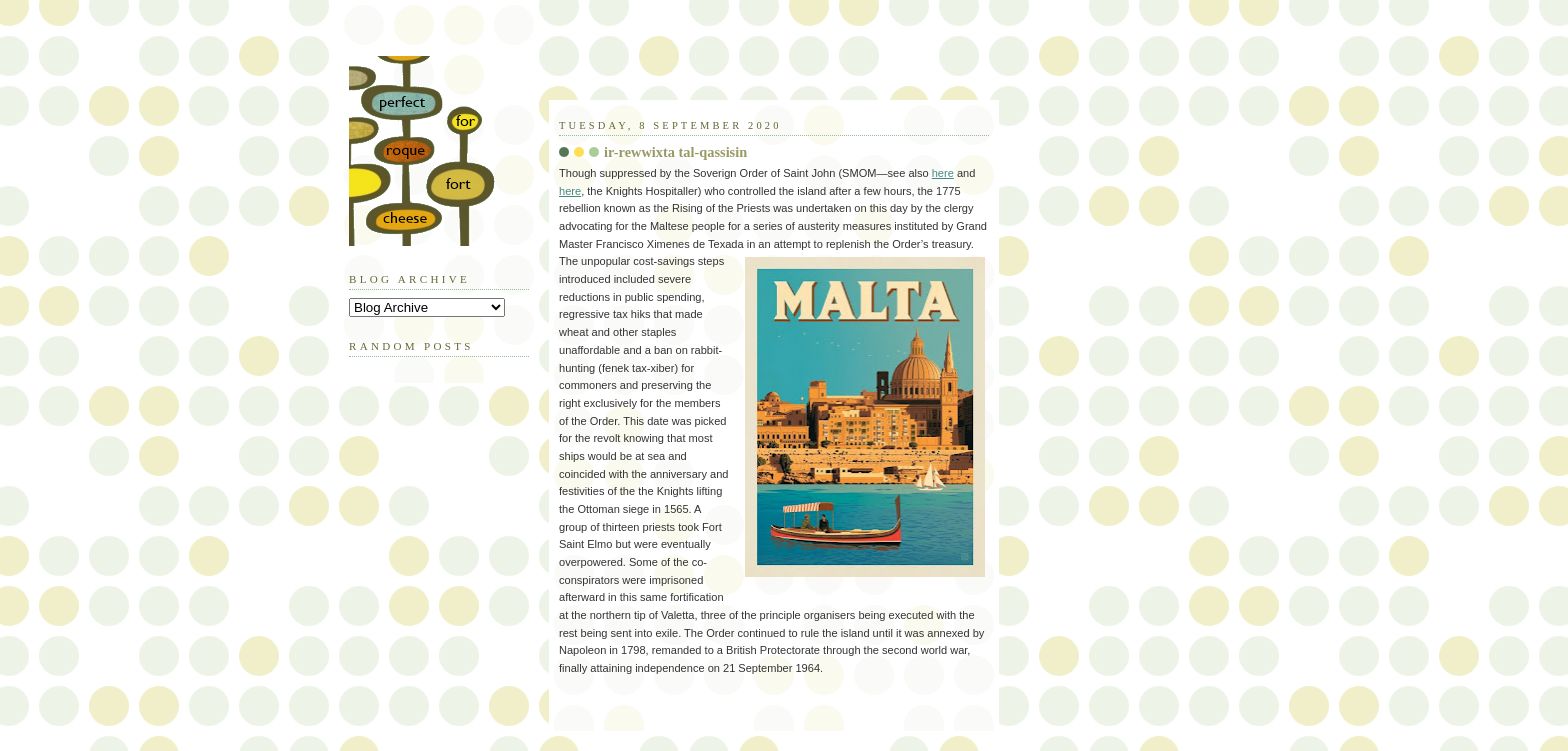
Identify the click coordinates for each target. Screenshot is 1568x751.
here (943, 173)
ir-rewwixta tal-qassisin (675, 152)
